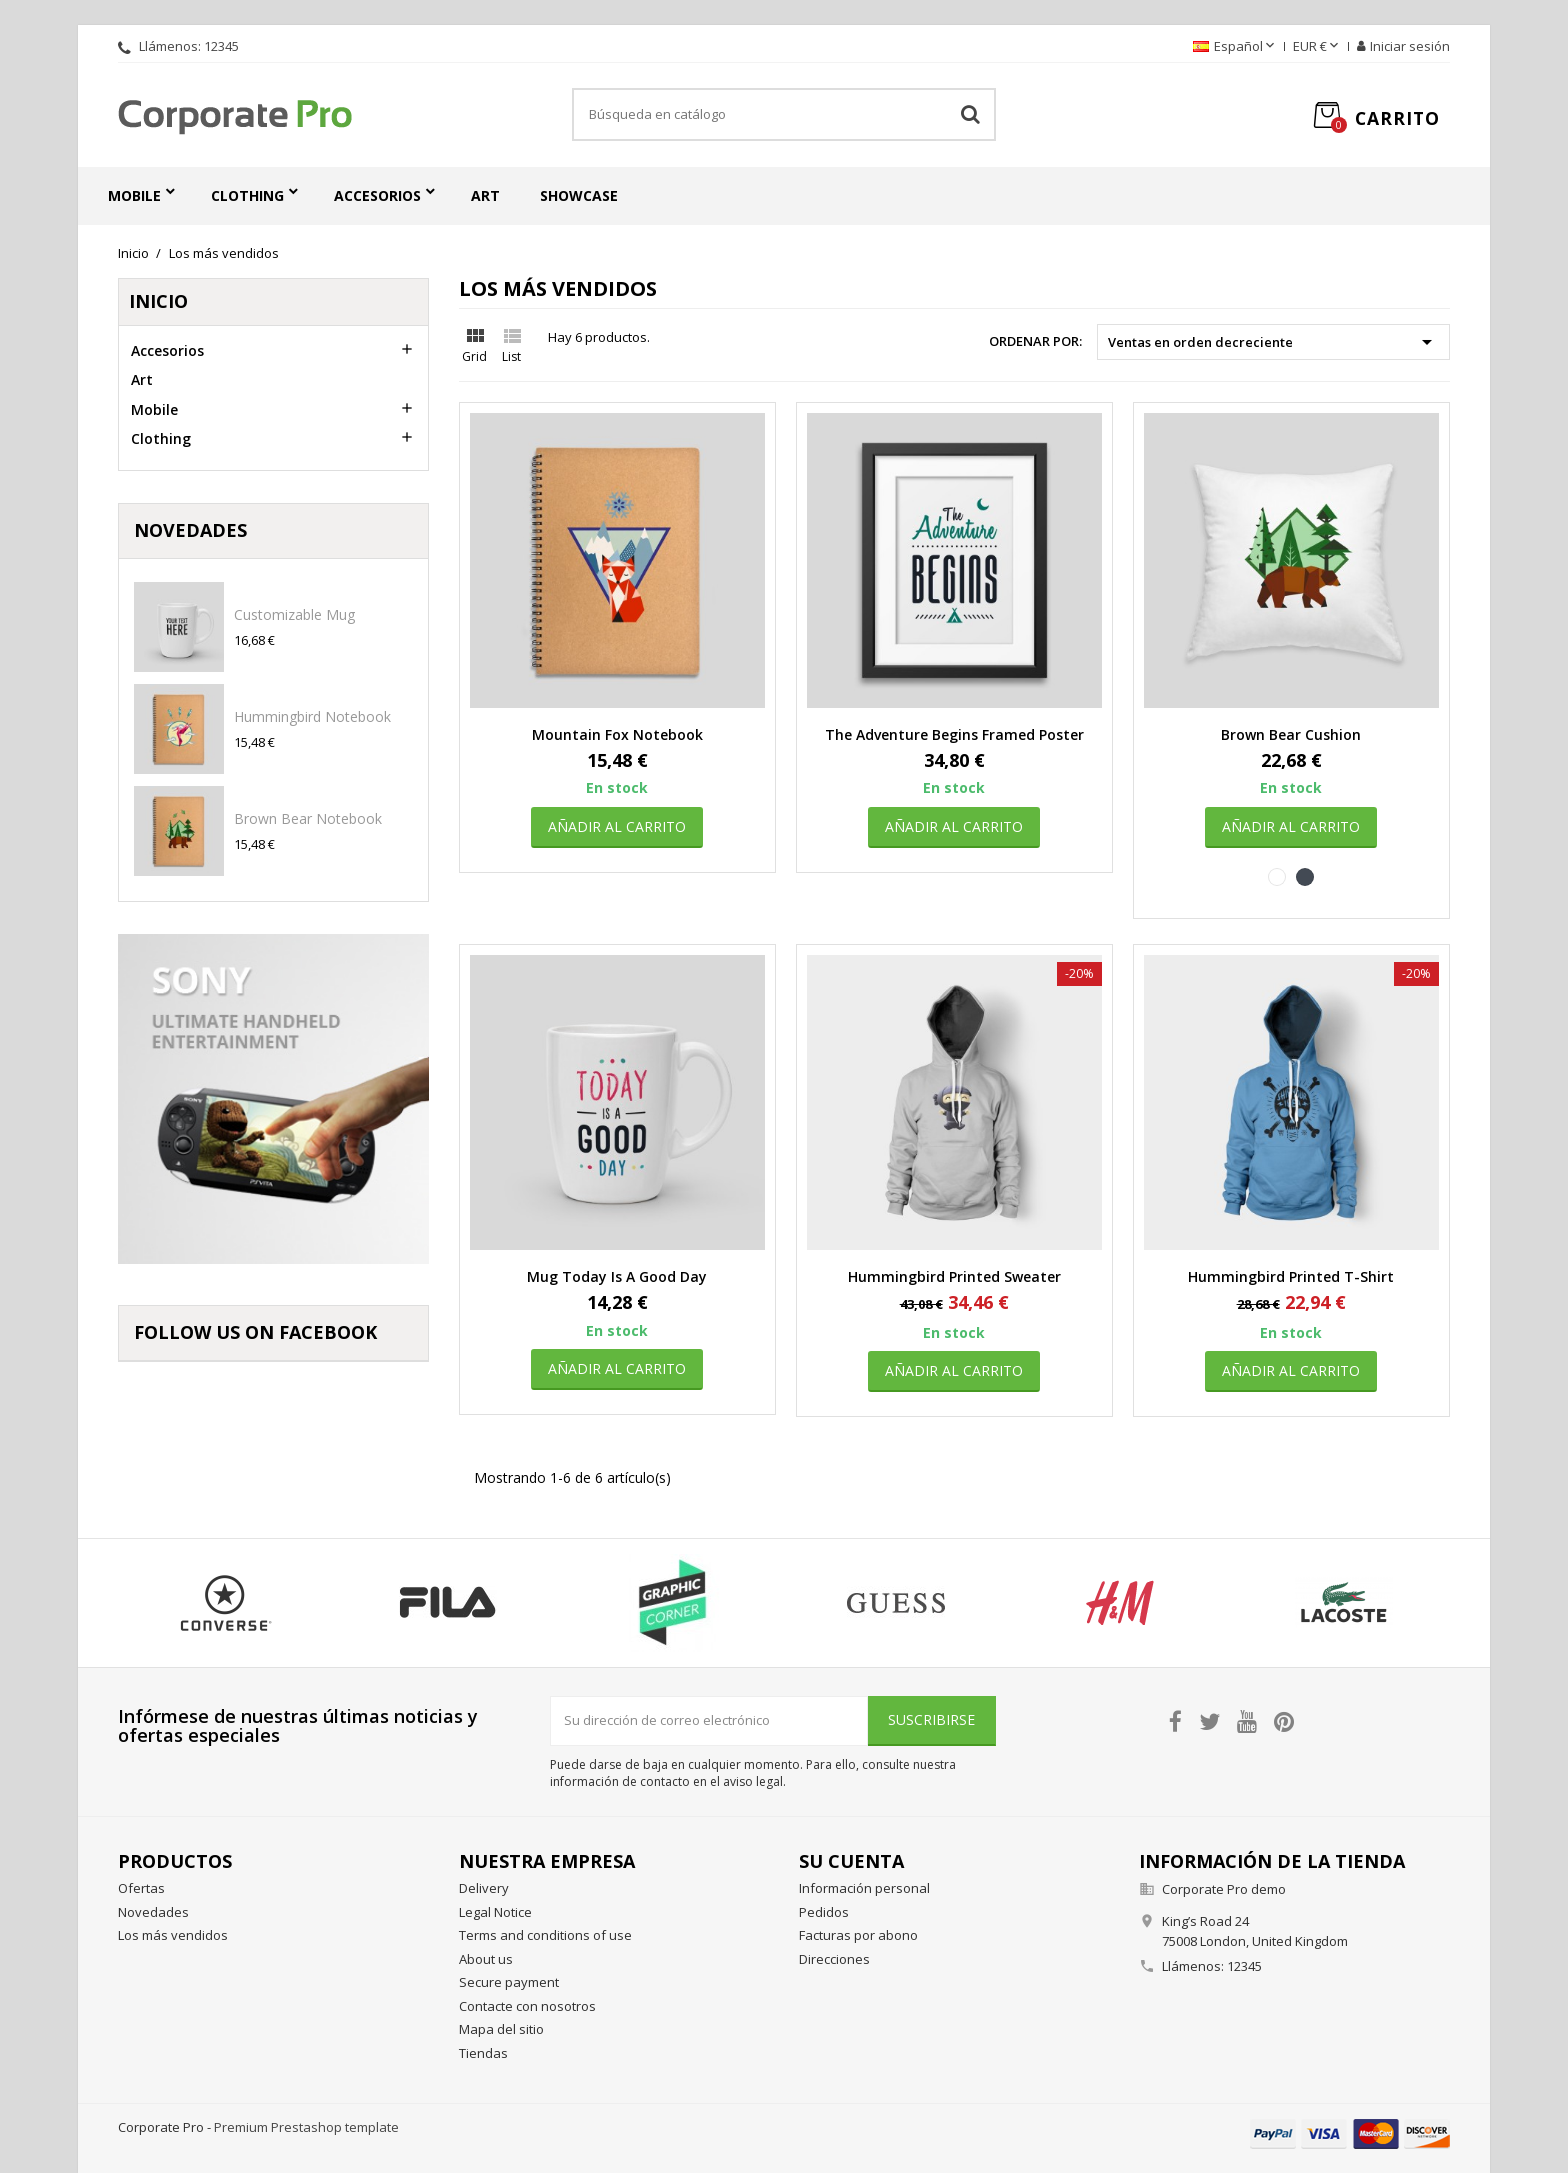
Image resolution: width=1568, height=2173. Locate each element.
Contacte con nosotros (527, 2006)
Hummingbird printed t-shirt (1291, 1276)
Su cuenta (851, 1861)
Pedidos (824, 1912)
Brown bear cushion (1291, 734)
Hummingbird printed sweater (954, 1276)
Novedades (153, 1912)
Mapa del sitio (501, 2029)
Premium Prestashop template (306, 2127)
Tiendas (483, 2053)
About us (486, 1959)
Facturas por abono (858, 1935)
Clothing (247, 195)
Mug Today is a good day (617, 1276)
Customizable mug (294, 614)
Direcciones (834, 1959)
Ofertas (141, 1888)
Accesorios (377, 195)
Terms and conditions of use (545, 1935)
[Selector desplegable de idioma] (1235, 47)
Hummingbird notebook (312, 716)
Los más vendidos (173, 1935)
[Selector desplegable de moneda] (1317, 47)
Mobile (134, 195)
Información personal (864, 1888)
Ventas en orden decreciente (1273, 342)
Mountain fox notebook (617, 734)
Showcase (579, 195)
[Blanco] (1277, 877)
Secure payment (509, 1982)
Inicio (158, 301)
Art (485, 195)
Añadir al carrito (617, 826)
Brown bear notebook (308, 818)
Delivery (484, 1888)
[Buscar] (784, 115)
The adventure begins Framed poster (954, 734)
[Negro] (1305, 877)
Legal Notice (495, 1912)
